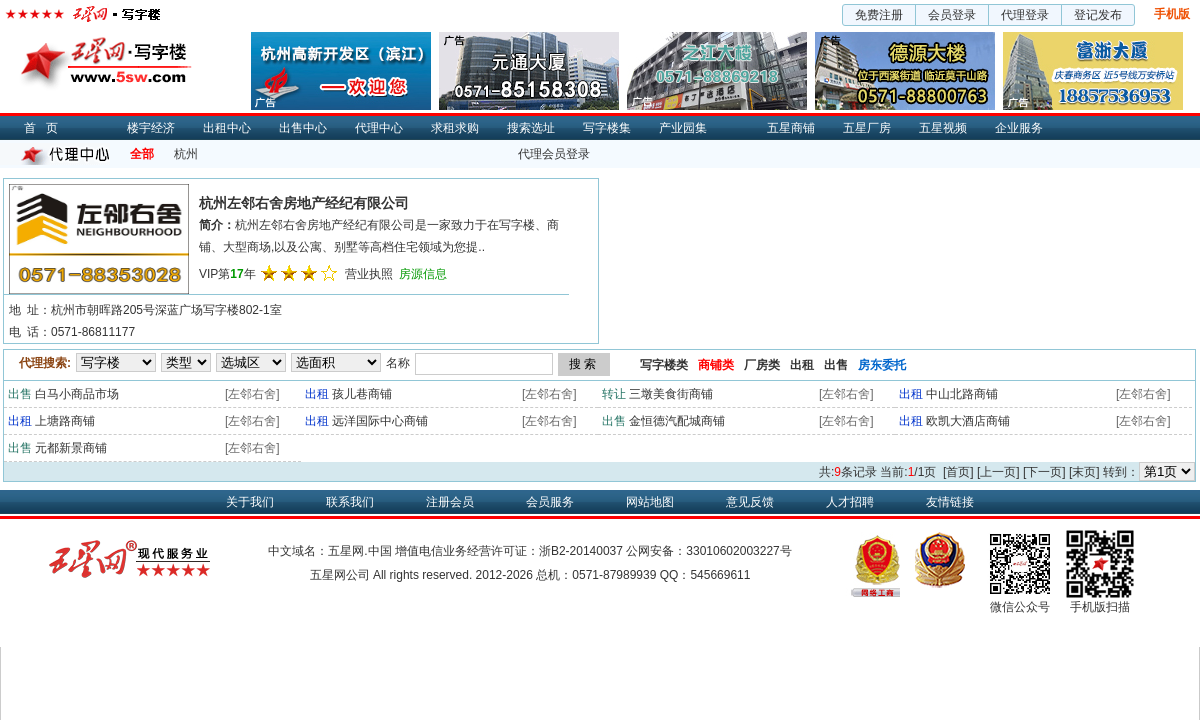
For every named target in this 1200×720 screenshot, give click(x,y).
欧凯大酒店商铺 (968, 421)
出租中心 (227, 128)
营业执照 (369, 274)
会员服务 (550, 502)
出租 (802, 365)
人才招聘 (850, 502)
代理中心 (379, 128)
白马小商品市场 (77, 394)
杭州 (186, 154)
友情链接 (950, 502)
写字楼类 (664, 365)
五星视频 (943, 128)
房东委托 (882, 365)
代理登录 (1025, 15)
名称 (398, 363)
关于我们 (250, 502)
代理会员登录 (554, 154)
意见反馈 (750, 502)
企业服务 (1019, 128)
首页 (46, 128)
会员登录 (952, 15)
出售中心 (303, 128)
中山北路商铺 (962, 394)
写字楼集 (607, 128)
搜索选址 (531, 128)
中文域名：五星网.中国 (329, 551)
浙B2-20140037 (581, 551)
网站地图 (650, 502)
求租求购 (455, 128)
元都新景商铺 (71, 448)
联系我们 (350, 502)
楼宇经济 (151, 128)
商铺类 (716, 365)
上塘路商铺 (65, 421)
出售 (836, 365)
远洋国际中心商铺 (380, 421)
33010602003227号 (738, 551)
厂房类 (762, 365)
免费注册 (879, 15)
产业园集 (683, 128)
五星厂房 (867, 128)
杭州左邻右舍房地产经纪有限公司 (304, 203)
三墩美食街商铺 (671, 394)
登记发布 (1098, 15)
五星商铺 (791, 128)
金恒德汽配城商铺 (677, 421)
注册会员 (450, 502)
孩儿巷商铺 (362, 394)
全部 (142, 154)
